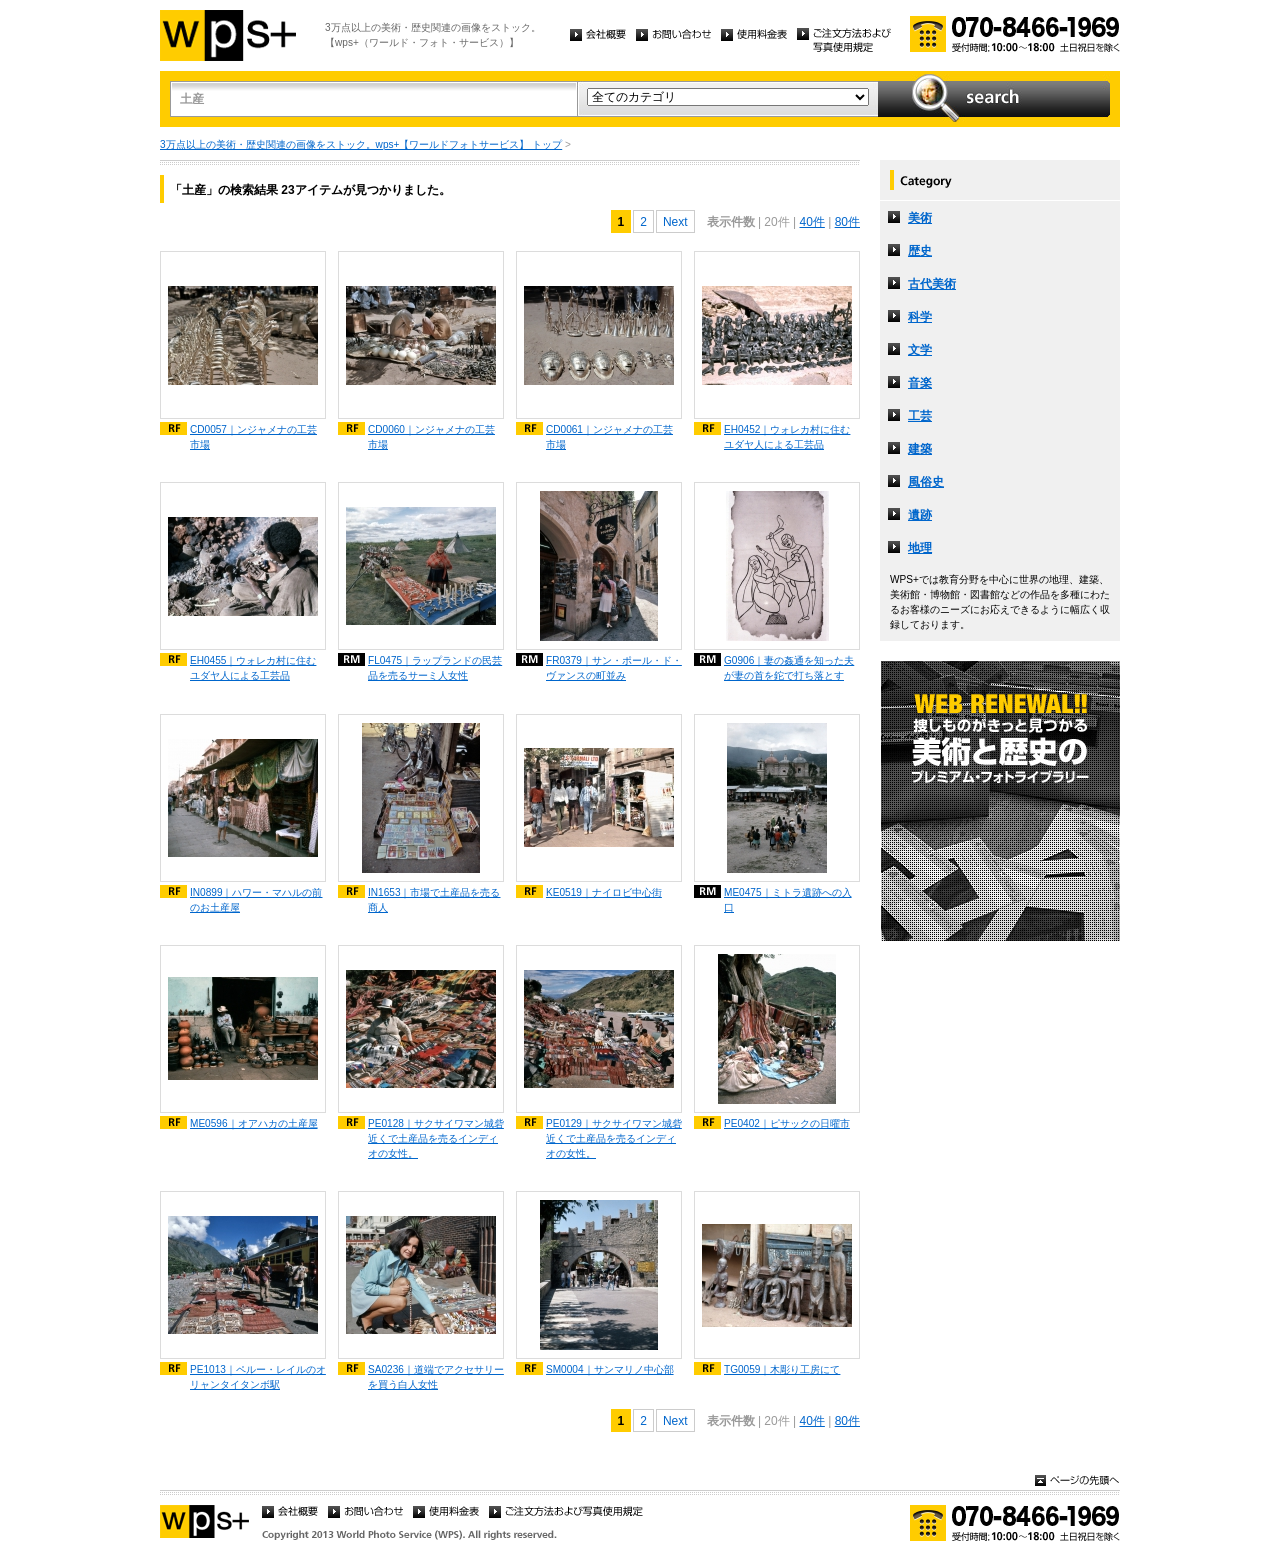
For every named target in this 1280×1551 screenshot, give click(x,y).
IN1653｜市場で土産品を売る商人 (434, 900)
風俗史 (926, 482)
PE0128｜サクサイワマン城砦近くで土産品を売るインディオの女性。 (436, 1138)
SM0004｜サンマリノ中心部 (610, 1369)
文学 (920, 350)
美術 (920, 218)
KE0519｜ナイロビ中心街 (604, 892)
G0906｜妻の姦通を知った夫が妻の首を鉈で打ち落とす (789, 668)
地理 (920, 548)
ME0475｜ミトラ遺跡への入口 (788, 900)
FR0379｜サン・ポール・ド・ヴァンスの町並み (614, 668)
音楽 (920, 383)
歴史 (920, 251)
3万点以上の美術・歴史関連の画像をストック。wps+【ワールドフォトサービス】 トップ (361, 144)
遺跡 (920, 515)
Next (675, 222)
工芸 (920, 416)
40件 (811, 222)
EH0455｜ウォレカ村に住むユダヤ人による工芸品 (253, 668)
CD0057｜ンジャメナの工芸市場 (253, 437)
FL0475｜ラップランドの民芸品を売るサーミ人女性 (435, 668)
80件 (847, 222)
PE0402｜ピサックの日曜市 (787, 1123)
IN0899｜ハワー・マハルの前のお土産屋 (256, 900)
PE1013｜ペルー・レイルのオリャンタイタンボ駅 (258, 1377)
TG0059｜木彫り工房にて (782, 1369)
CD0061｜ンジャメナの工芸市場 (609, 437)
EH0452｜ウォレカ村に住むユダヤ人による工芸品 (787, 437)
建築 (920, 449)
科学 (920, 317)
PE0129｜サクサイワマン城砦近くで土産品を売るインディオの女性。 (614, 1138)
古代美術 (932, 284)
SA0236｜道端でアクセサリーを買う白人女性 (436, 1377)
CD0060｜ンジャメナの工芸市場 (431, 437)
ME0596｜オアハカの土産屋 (254, 1123)
